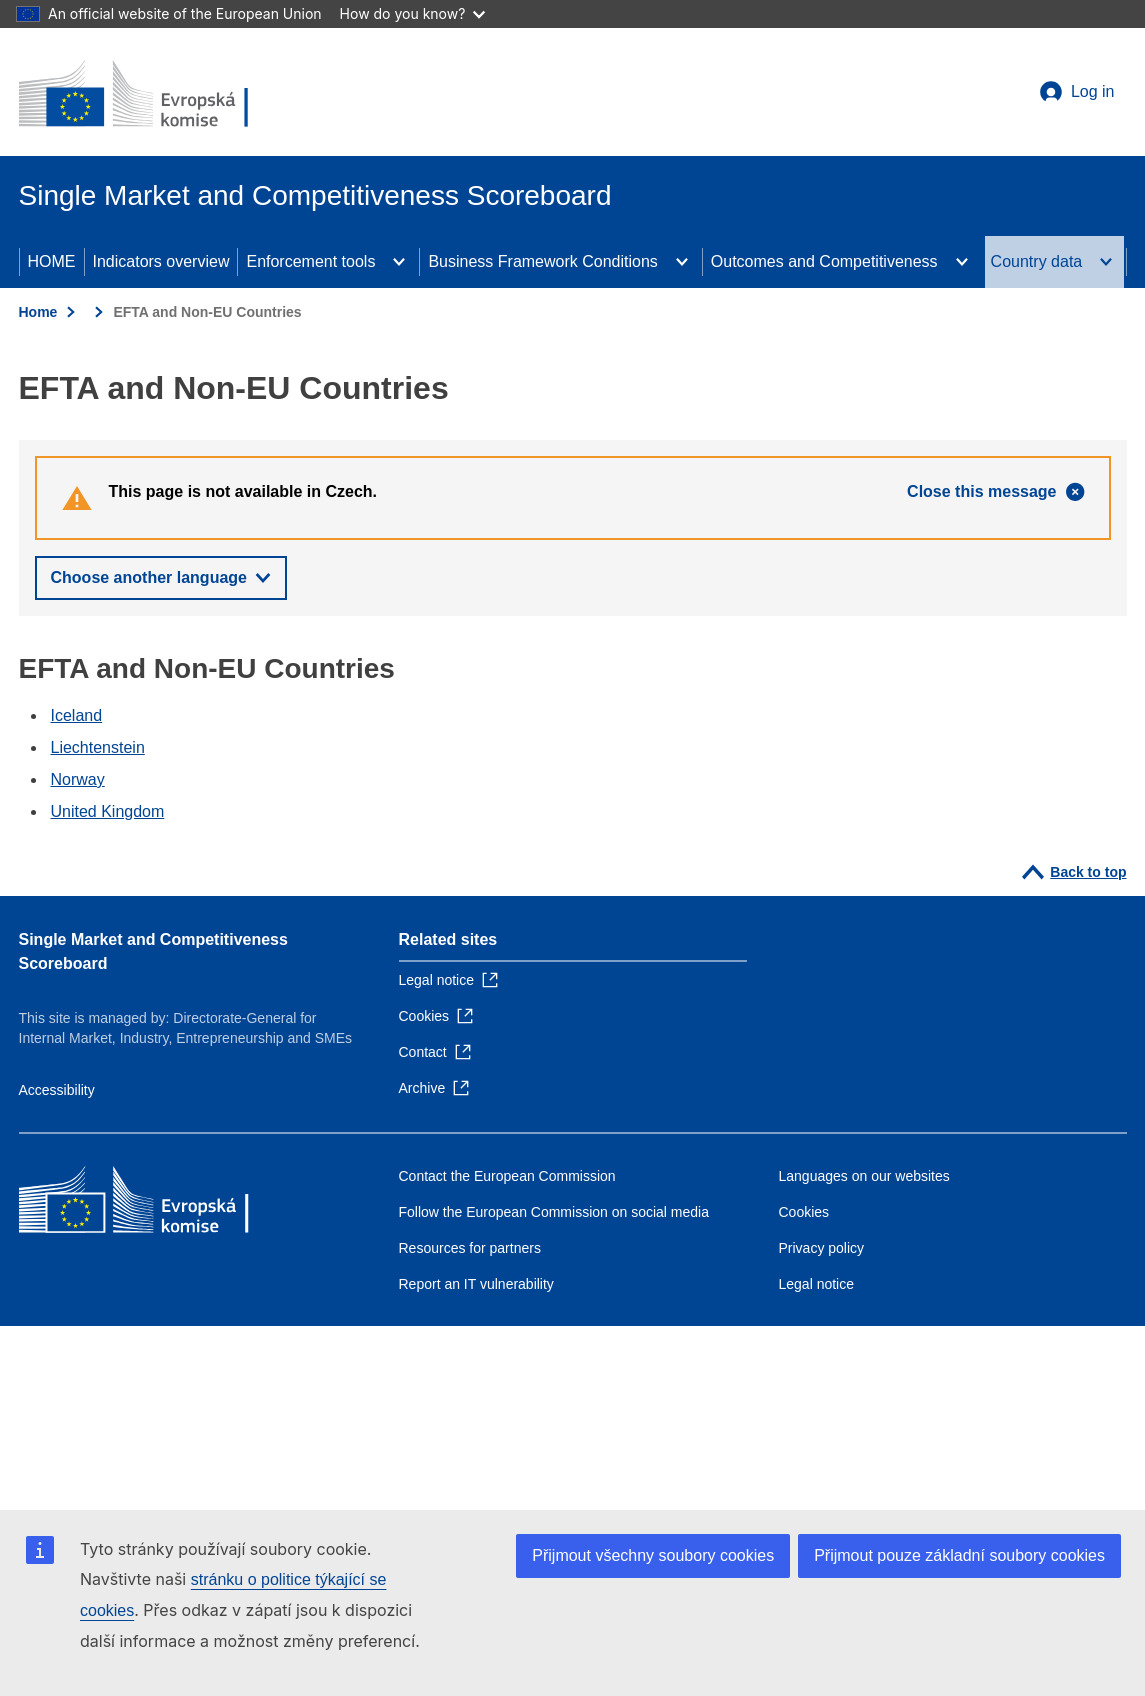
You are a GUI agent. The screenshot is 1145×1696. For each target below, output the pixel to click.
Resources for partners (470, 1248)
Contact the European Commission (507, 1176)
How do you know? (413, 13)
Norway (78, 779)
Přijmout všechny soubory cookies (653, 1555)
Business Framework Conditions (542, 261)
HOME (52, 261)
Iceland (77, 715)
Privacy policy (822, 1248)
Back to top (1088, 872)
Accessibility (57, 1090)
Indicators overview (161, 261)
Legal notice (817, 1284)
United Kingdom (108, 811)
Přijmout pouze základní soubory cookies (959, 1555)
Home (38, 312)
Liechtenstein (98, 747)
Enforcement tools (310, 261)
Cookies (804, 1212)
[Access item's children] (399, 262)
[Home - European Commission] (164, 96)
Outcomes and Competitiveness (824, 261)
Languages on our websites (864, 1176)
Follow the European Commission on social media (554, 1212)
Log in (1093, 91)
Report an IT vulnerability (476, 1284)
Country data (1037, 261)
